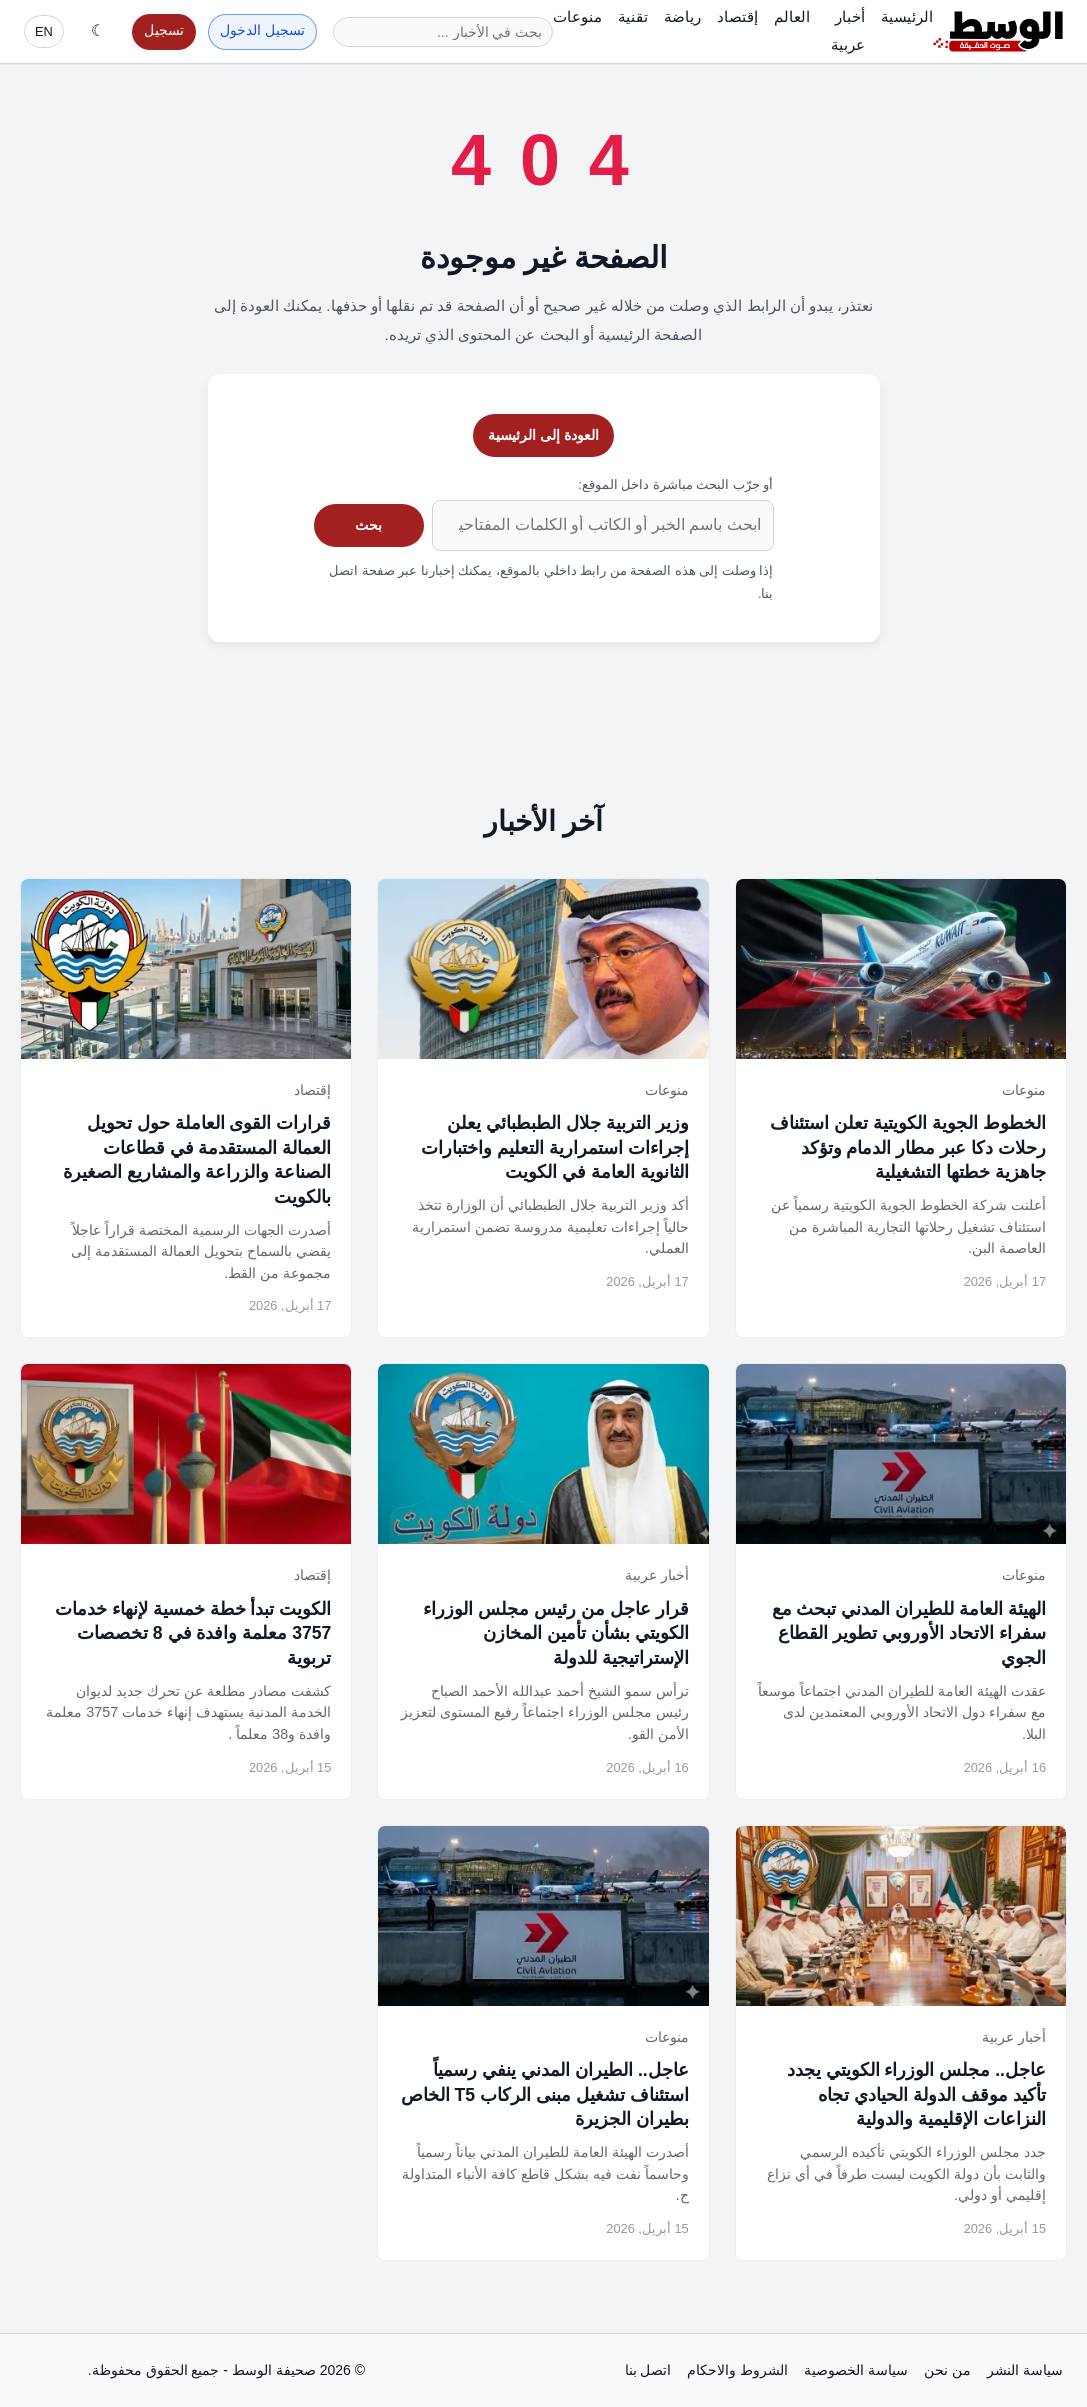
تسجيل (164, 30)
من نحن (947, 2370)
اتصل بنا (648, 2370)
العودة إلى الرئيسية (543, 435)
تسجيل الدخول (262, 30)
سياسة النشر (1025, 2370)
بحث (368, 525)
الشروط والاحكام (737, 2370)
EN (44, 31)
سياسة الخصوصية (856, 2370)
